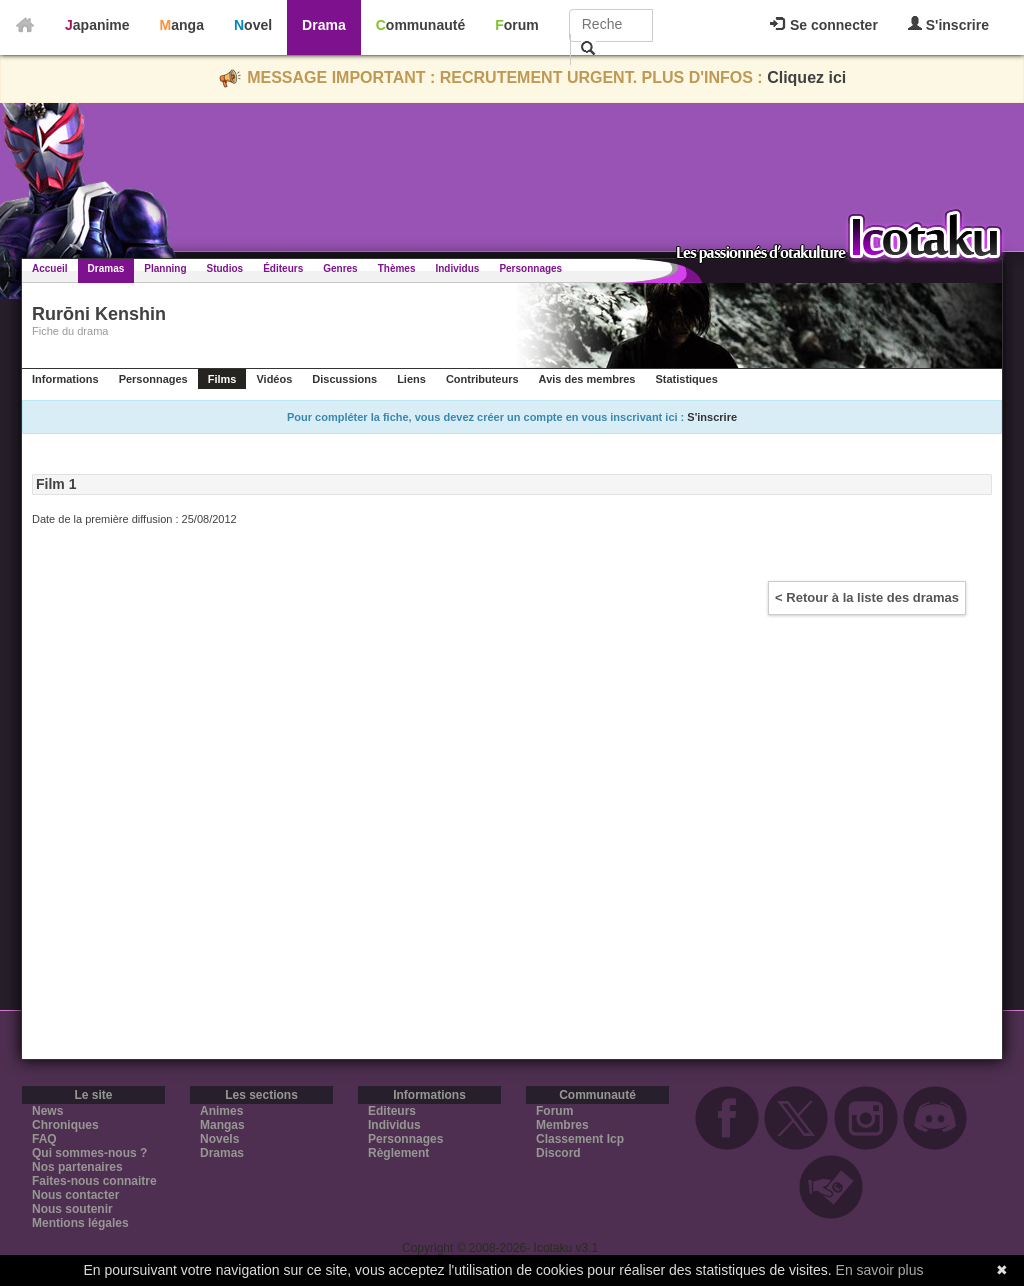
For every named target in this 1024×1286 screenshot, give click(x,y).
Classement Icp (580, 1139)
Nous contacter (75, 1195)
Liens (411, 379)
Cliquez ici (806, 77)
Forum (517, 25)
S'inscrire (948, 24)
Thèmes (397, 268)
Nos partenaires (77, 1167)
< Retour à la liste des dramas (867, 597)
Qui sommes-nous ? (89, 1153)
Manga (182, 25)
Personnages (530, 268)
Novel (253, 25)
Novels (219, 1139)
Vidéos (274, 379)
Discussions (344, 379)
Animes (221, 1111)
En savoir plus (880, 1270)
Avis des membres (587, 379)
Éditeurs (283, 268)
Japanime (97, 25)
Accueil (50, 268)
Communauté (420, 25)
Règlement (398, 1153)
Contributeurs (482, 379)
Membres (562, 1125)
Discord (558, 1153)
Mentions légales (80, 1223)
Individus (457, 268)
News (47, 1111)
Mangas (222, 1125)
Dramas (106, 268)
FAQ (44, 1139)
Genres (340, 268)
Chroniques (65, 1125)
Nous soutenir (72, 1209)
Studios (225, 268)
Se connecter (824, 25)
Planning (165, 268)
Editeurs (392, 1111)
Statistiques (686, 379)
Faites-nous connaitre (94, 1181)
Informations (65, 379)
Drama (324, 25)
